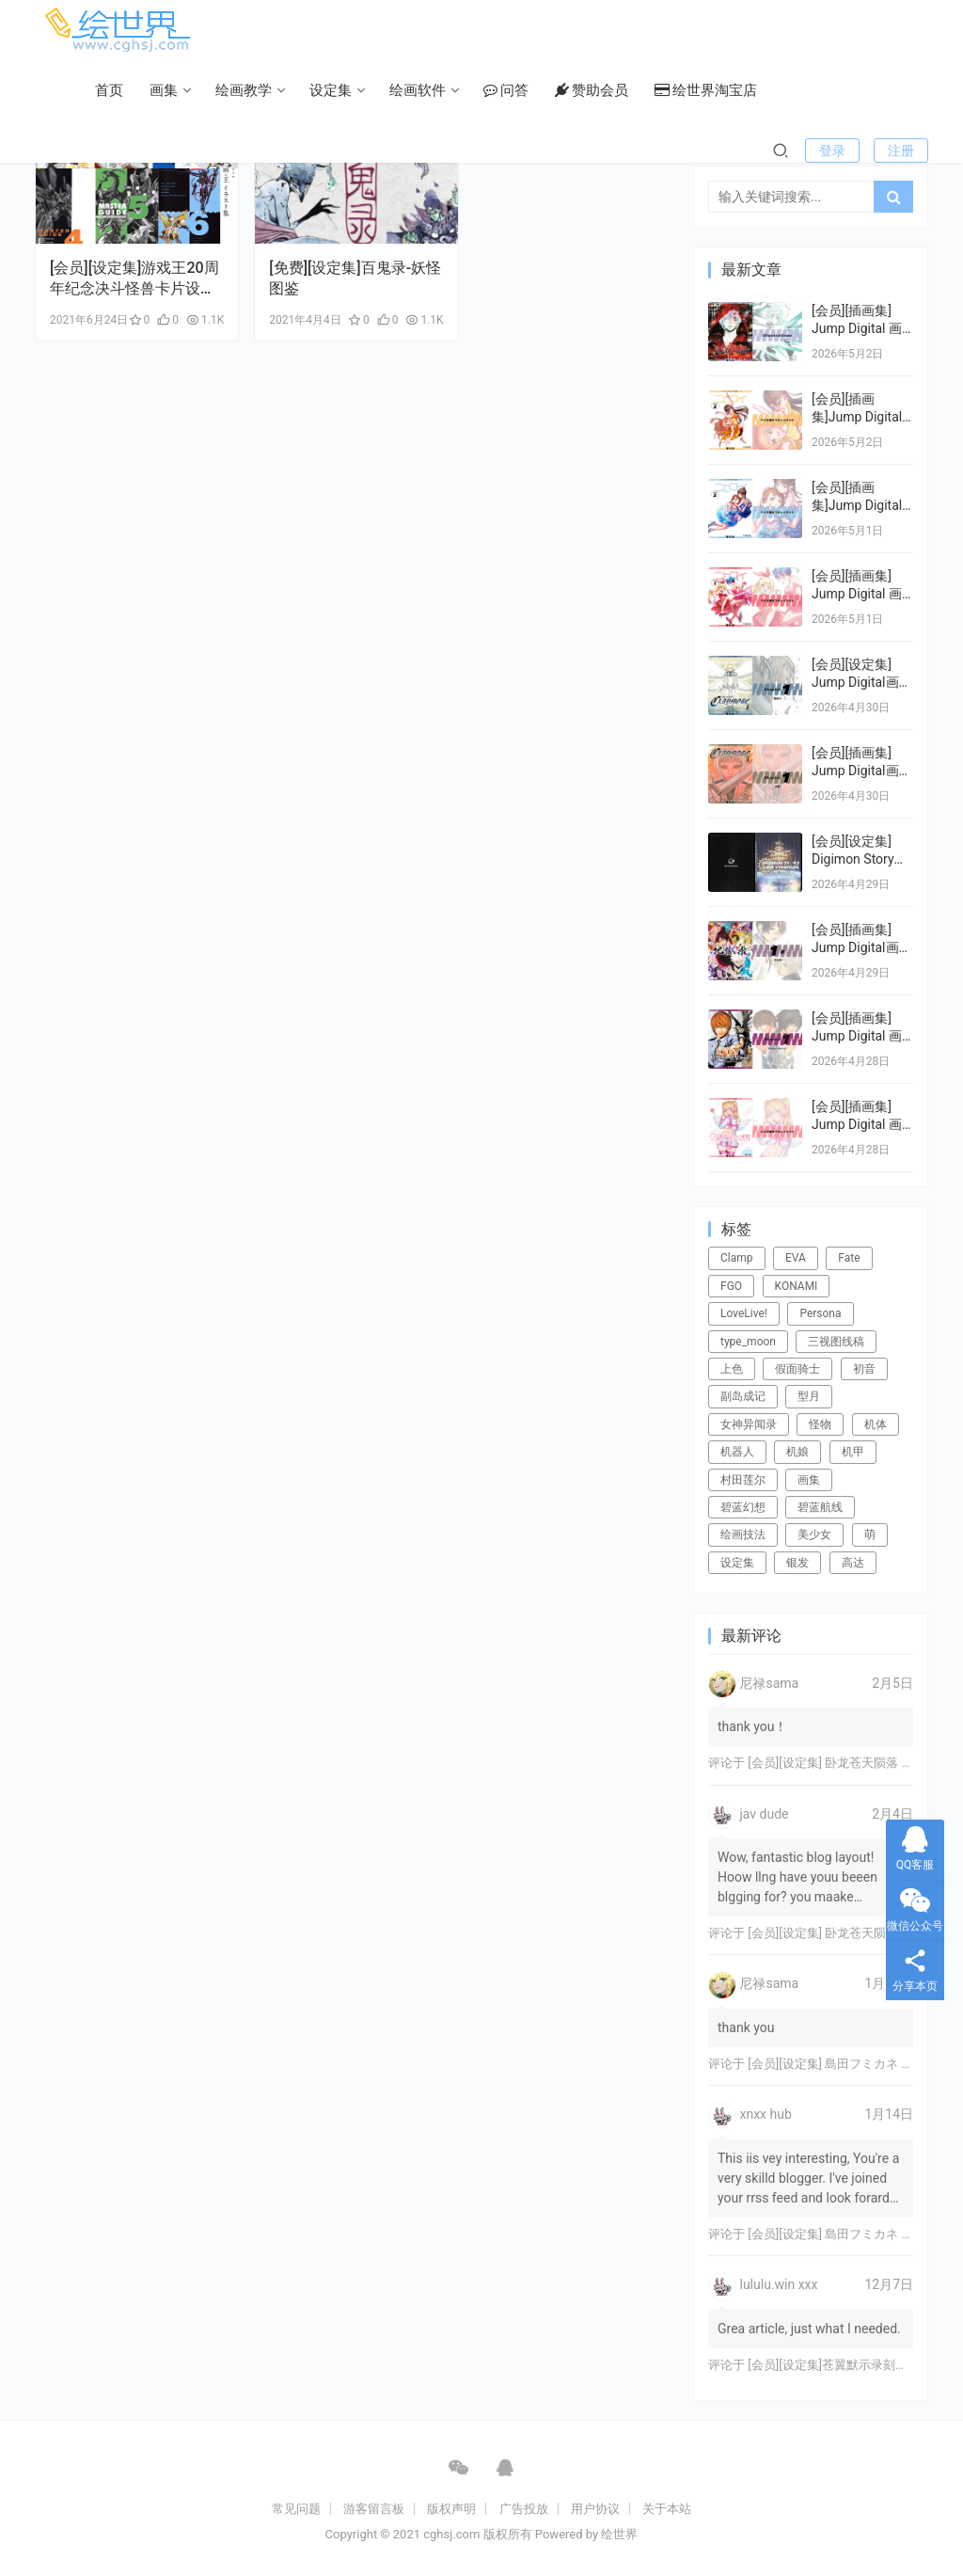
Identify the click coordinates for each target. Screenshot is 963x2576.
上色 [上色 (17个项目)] (731, 1368)
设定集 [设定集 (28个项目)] (737, 1562)
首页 (109, 90)
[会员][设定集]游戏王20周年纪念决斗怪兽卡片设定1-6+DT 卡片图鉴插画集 (134, 279)
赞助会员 (591, 90)
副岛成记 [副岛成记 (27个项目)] (743, 1396)
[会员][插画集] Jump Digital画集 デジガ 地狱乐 (862, 948)
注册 (901, 150)
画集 (164, 90)
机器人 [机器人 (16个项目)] (737, 1451)
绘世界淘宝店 (706, 90)
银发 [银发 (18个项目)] (797, 1562)
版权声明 (451, 2509)
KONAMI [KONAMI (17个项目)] (796, 1286)
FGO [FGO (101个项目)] (731, 1286)
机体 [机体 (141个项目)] (875, 1424)
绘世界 (619, 2534)
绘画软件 (417, 90)
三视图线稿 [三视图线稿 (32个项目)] (836, 1341)
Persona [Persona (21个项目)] (820, 1313)
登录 (832, 150)
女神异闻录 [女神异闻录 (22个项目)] (748, 1424)
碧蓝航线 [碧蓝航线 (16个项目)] (820, 1507)
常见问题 (296, 2509)
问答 (506, 90)
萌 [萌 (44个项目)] (870, 1534)
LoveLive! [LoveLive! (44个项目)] (743, 1313)
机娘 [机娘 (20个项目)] (797, 1451)
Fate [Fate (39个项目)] (849, 1257)
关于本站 (666, 2509)
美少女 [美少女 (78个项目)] (814, 1534)
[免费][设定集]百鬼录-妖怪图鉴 (355, 278)
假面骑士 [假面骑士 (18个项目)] (797, 1368)
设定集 (330, 90)
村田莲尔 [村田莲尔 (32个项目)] (743, 1480)
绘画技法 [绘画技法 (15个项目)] (743, 1534)
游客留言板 (373, 2509)
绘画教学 (243, 90)
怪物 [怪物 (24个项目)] (820, 1424)
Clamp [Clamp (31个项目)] (736, 1257)
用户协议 (595, 2509)
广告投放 (523, 2509)
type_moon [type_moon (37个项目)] (748, 1341)
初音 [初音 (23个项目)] (864, 1368)
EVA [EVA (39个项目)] (795, 1257)
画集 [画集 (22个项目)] (808, 1480)
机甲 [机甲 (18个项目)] (853, 1451)
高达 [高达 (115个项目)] (853, 1562)
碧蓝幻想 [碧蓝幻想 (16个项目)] (743, 1507)
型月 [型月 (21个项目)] (808, 1396)
